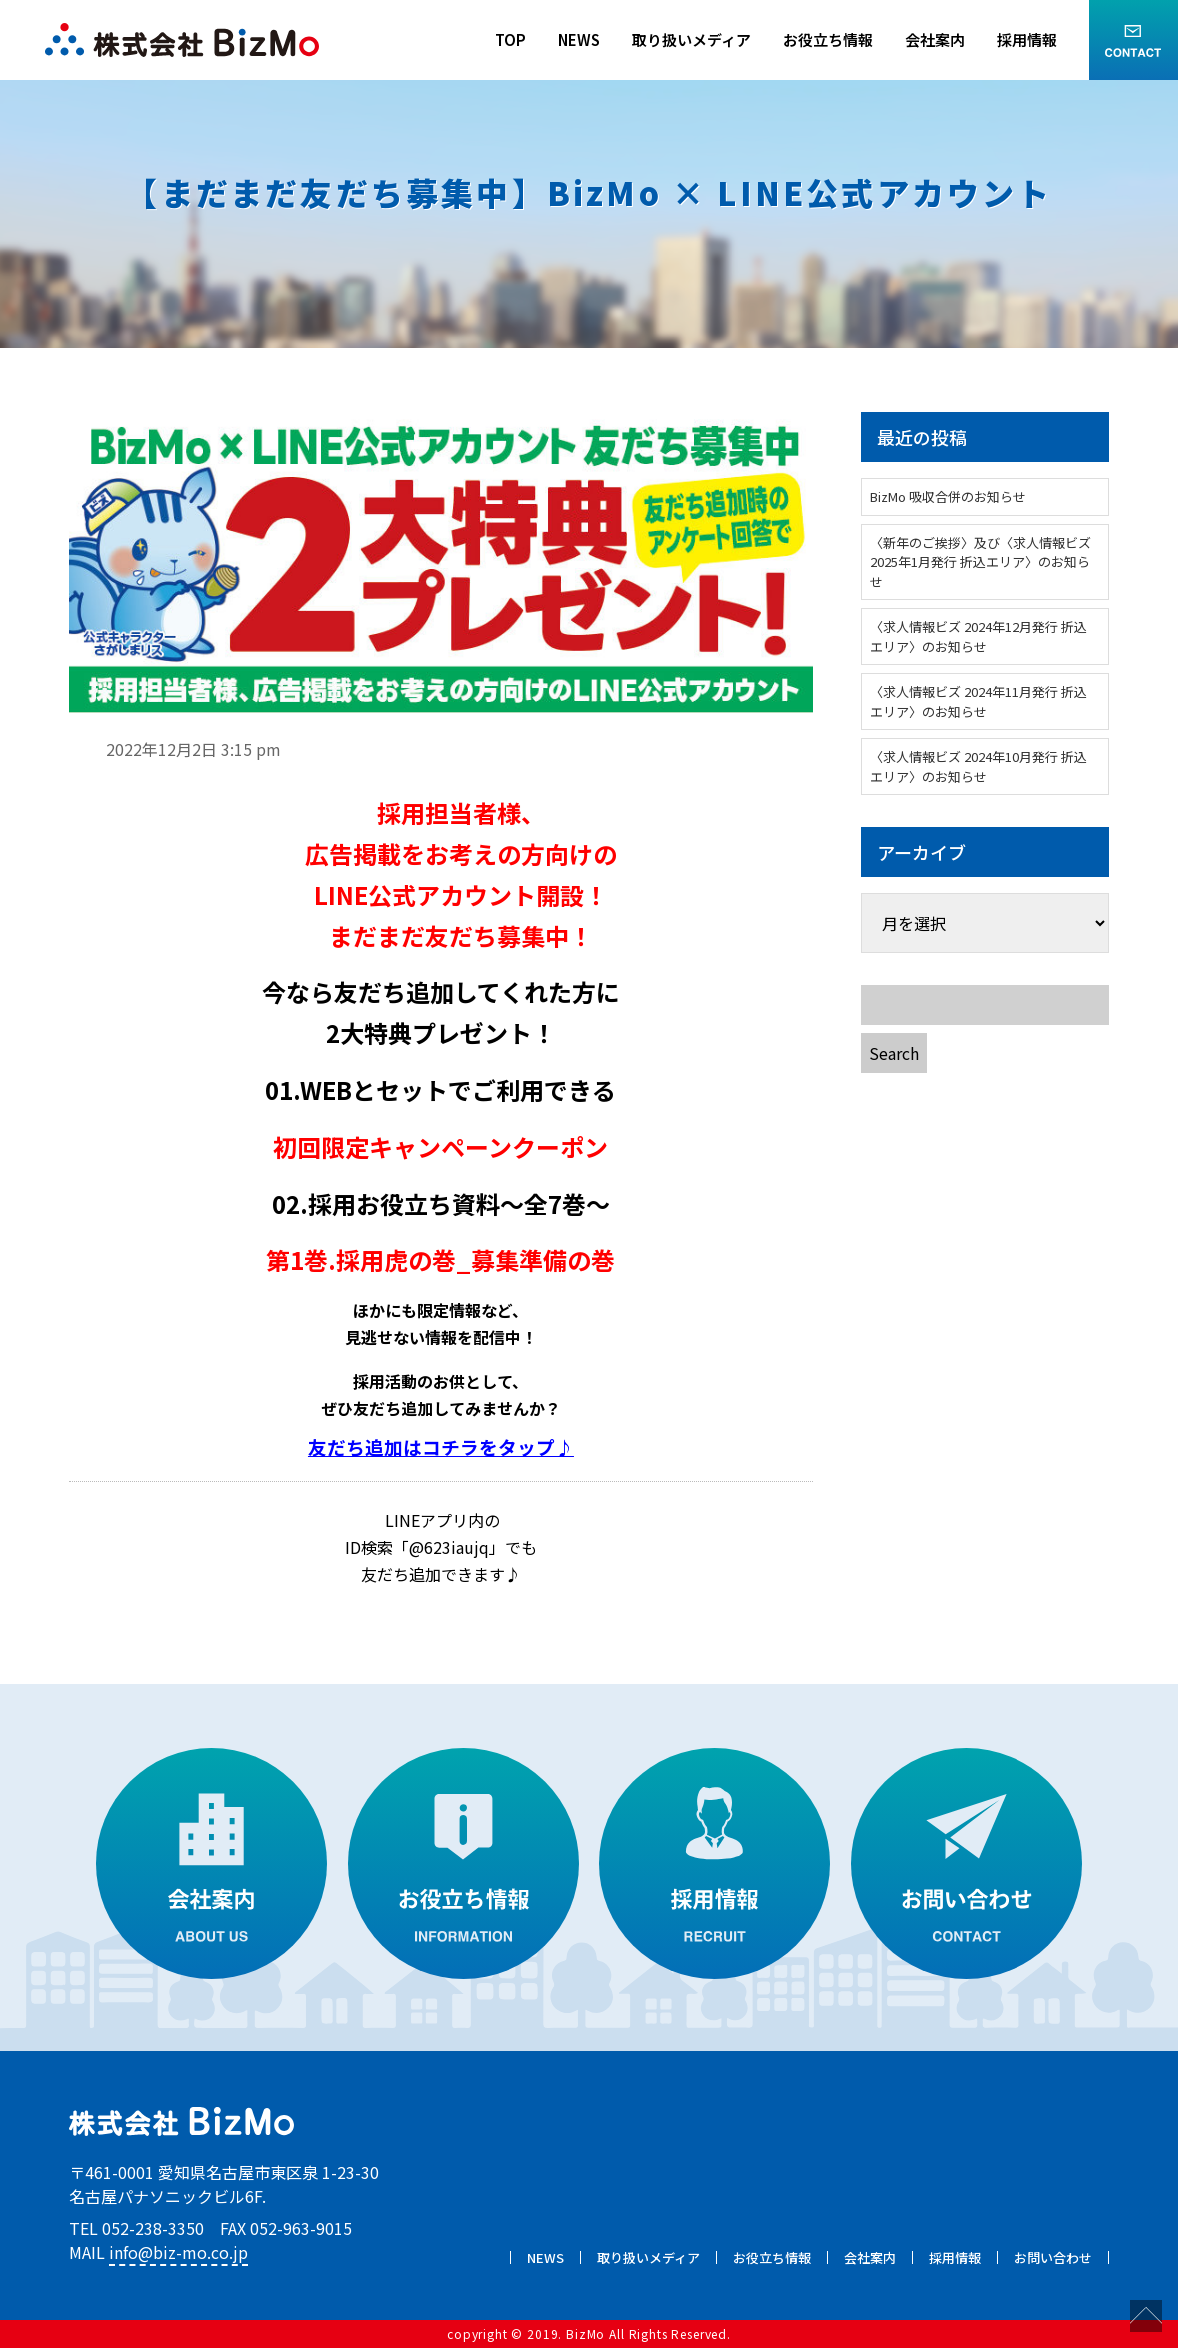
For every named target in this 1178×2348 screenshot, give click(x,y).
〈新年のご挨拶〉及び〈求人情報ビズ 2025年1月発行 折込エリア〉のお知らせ (980, 562)
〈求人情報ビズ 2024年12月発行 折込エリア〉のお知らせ (978, 636)
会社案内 (935, 39)
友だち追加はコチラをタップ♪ (441, 1446)
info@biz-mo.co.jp (178, 2252)
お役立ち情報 (828, 39)
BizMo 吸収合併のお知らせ (948, 496)
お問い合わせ (1053, 2257)
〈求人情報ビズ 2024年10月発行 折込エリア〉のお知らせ (978, 766)
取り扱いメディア (691, 39)
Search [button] (894, 1053)
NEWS (579, 39)
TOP (510, 39)
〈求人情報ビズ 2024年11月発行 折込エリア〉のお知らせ (978, 701)
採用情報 (1027, 39)
